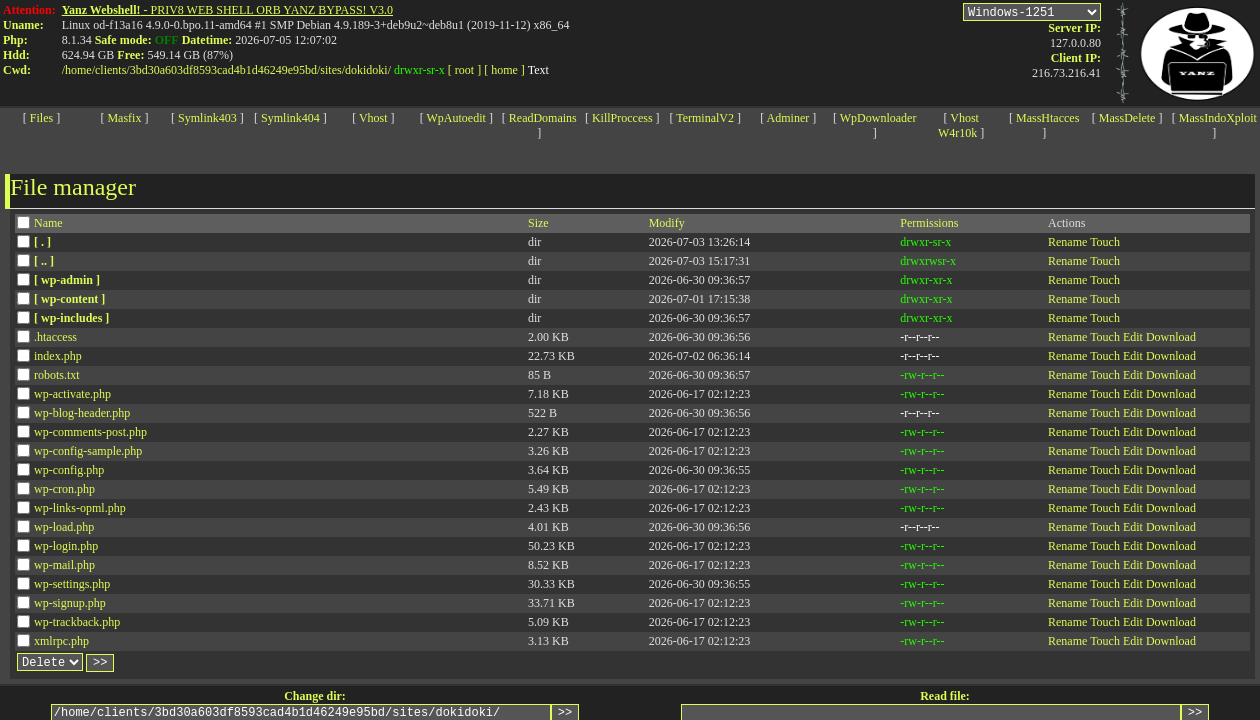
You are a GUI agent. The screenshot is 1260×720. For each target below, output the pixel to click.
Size (538, 223)
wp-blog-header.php (82, 413)
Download (1171, 337)
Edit (1133, 337)
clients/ (112, 70)
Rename (1067, 242)
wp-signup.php (70, 603)
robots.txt (57, 375)
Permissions (929, 223)
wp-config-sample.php (88, 451)
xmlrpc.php (61, 641)
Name (48, 223)
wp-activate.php (72, 394)
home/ (80, 70)
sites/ (332, 70)
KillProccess (622, 118)
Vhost (373, 118)
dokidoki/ (368, 70)
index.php (58, 356)
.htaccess (55, 337)
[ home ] (504, 70)
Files (41, 118)
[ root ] (464, 70)
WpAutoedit (456, 118)
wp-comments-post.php (90, 432)
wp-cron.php (64, 489)
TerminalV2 (705, 118)
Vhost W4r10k (958, 125)
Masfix (124, 118)
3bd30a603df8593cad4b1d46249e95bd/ (225, 70)
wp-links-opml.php (80, 508)
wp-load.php (64, 527)
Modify (667, 223)
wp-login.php (66, 546)
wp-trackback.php (77, 622)
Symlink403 (207, 118)
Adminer (788, 118)
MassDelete (1127, 118)
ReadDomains (543, 118)
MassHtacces (1047, 118)
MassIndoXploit (1218, 118)
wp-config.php (69, 470)
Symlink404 (290, 118)
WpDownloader (878, 118)
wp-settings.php (72, 584)
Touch (1105, 242)
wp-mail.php (64, 565)
